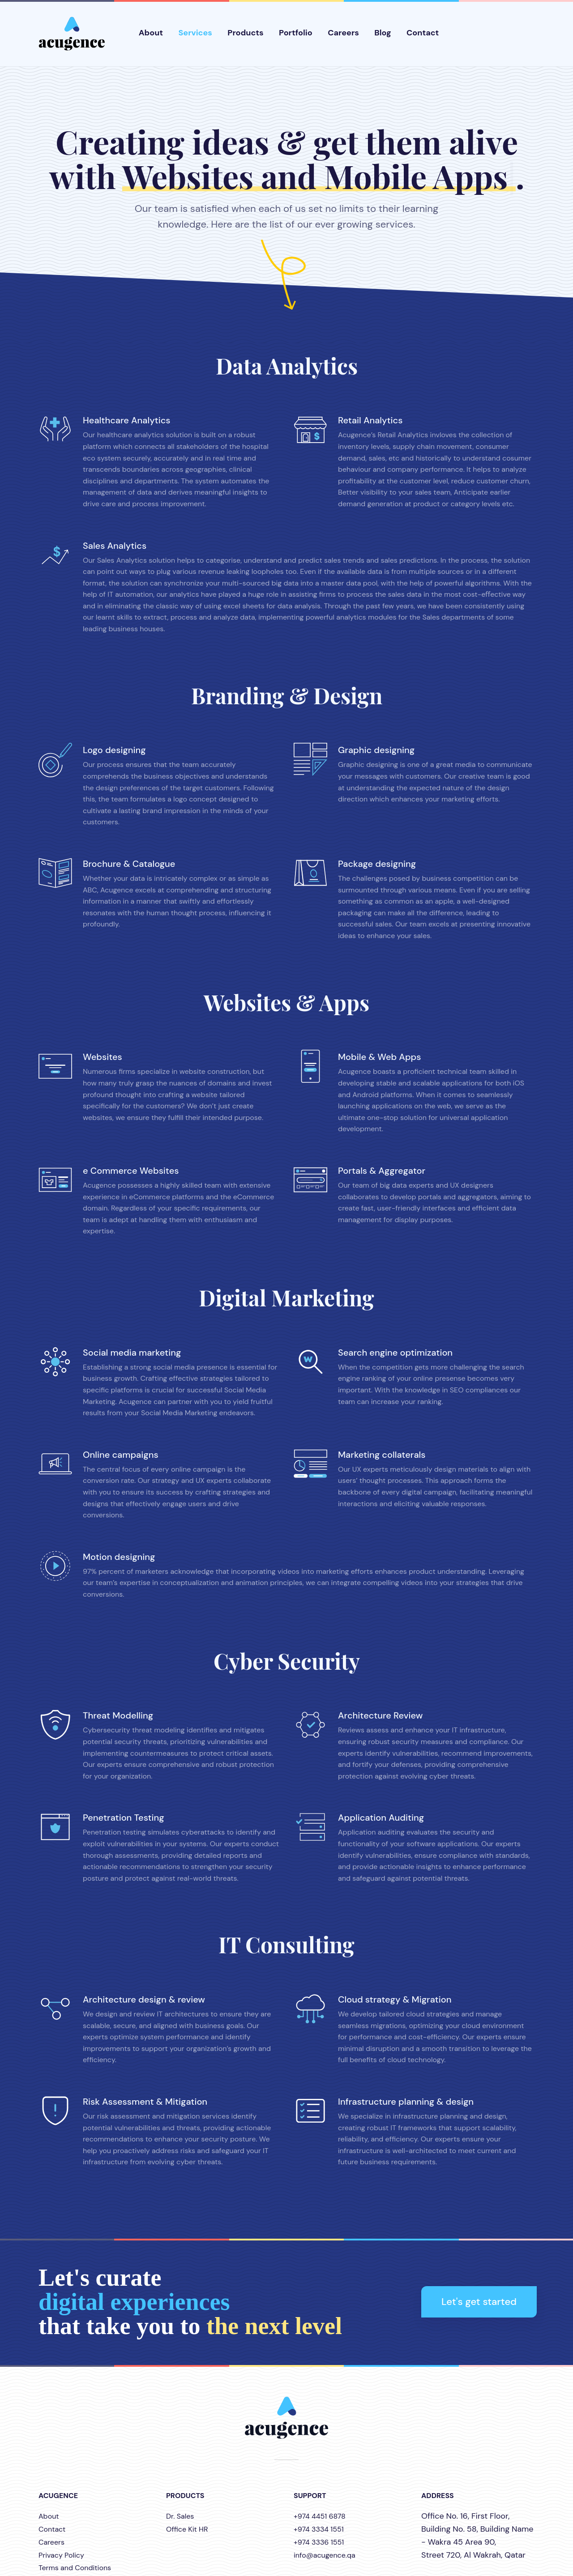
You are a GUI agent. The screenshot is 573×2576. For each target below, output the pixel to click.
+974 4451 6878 (320, 2516)
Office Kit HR (187, 2529)
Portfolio (295, 32)
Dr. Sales (180, 2516)
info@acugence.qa (324, 2555)
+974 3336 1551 (319, 2542)
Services (195, 32)
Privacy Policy (61, 2555)
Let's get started (479, 2301)
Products (245, 32)
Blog (382, 32)
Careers (343, 32)
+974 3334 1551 (319, 2529)
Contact (422, 32)
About (151, 32)
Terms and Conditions (74, 2567)
